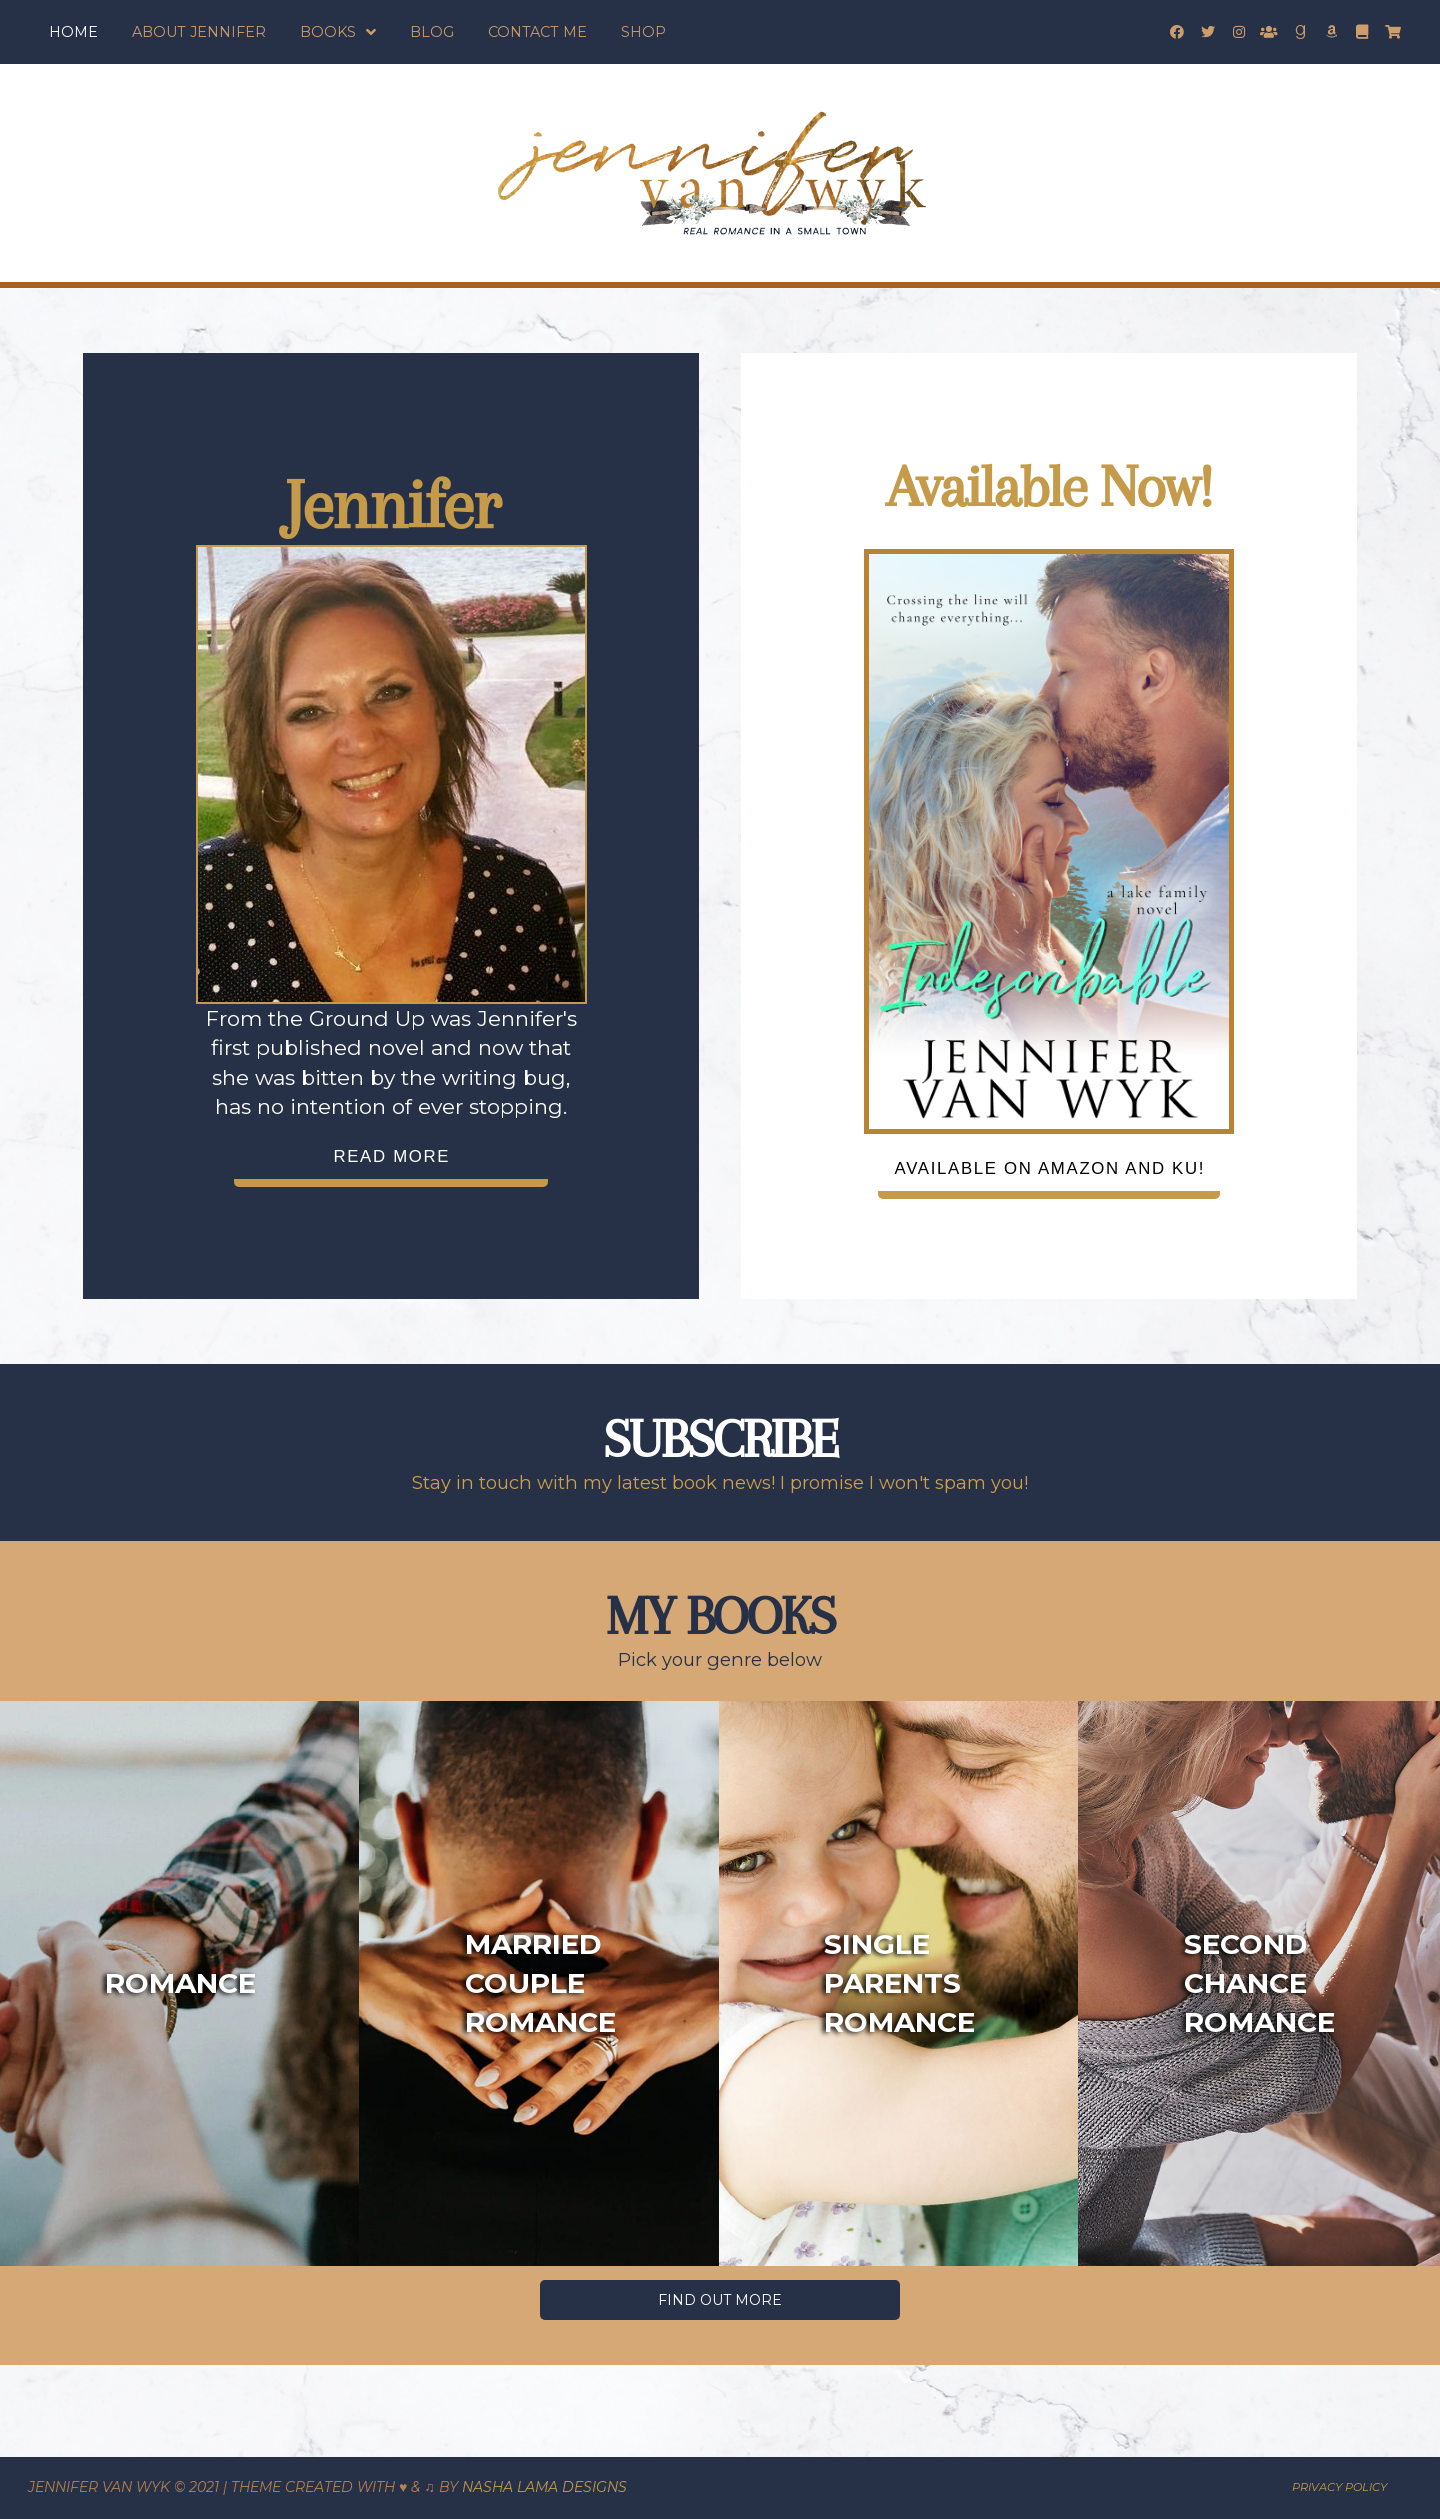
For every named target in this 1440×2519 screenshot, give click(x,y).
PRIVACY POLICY (1339, 2487)
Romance (180, 1983)
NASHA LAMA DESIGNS (544, 2487)
